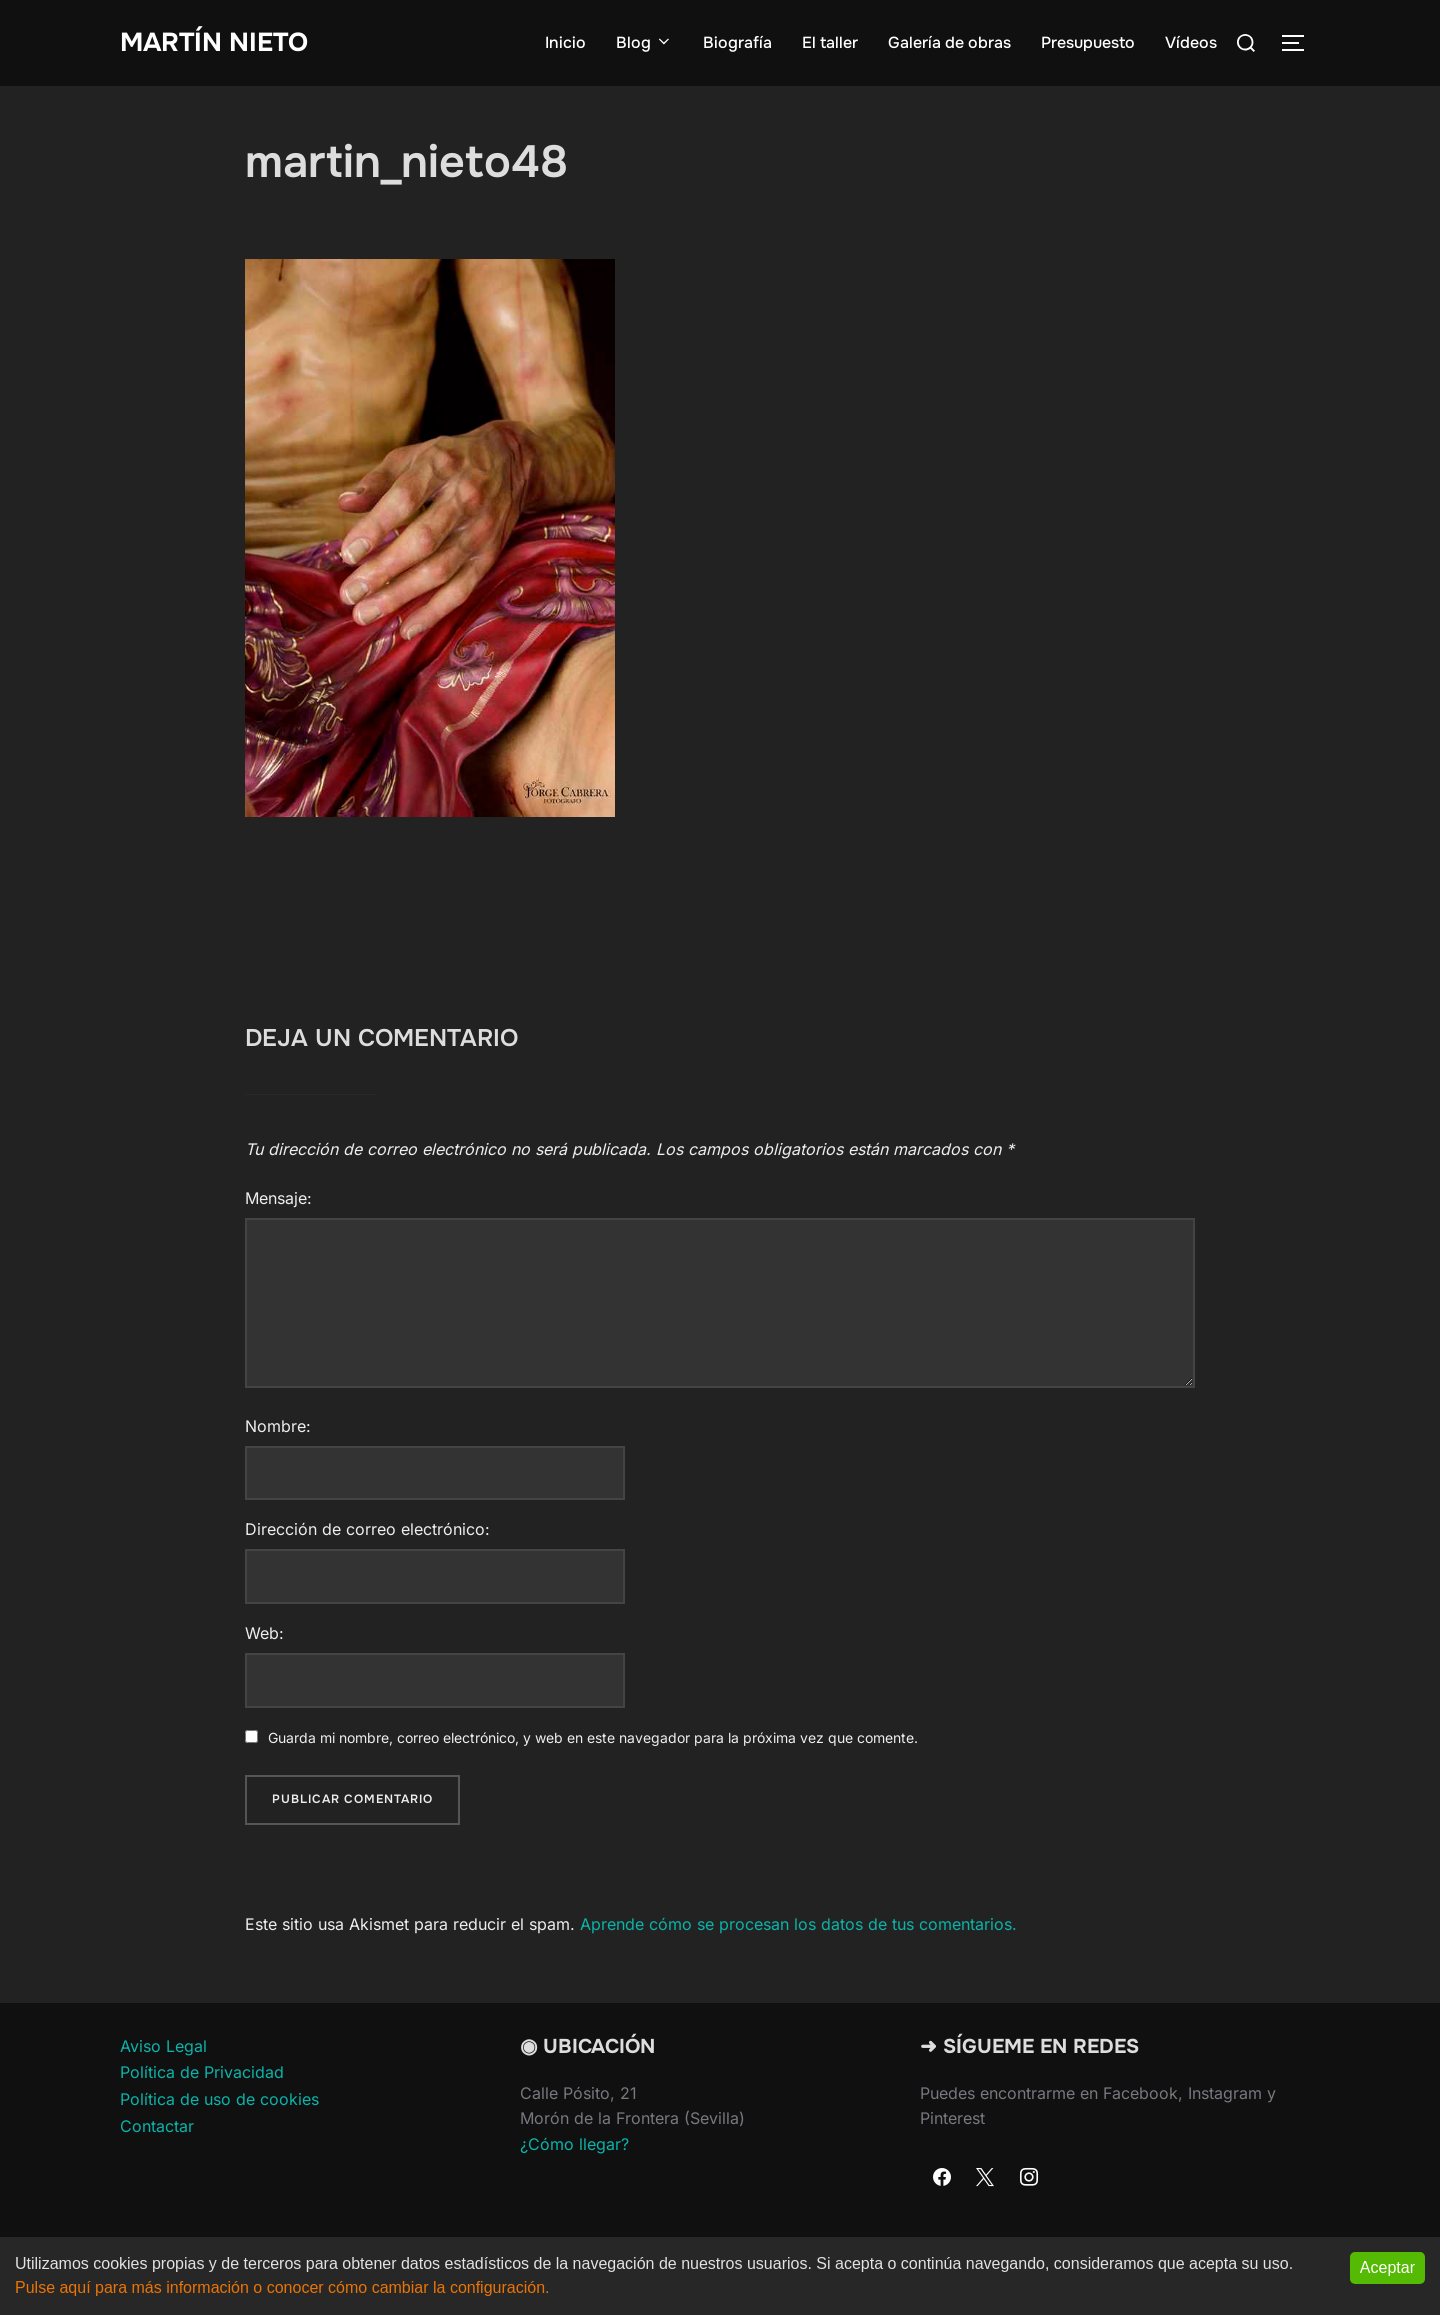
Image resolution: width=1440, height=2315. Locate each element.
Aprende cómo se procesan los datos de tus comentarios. (798, 1924)
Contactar (157, 2126)
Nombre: (278, 1426)
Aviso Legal (163, 2046)
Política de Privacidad (202, 2072)
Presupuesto (1088, 42)
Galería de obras (949, 42)
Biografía (737, 42)
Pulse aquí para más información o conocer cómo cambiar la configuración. (282, 2288)
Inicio (565, 42)
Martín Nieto (214, 42)
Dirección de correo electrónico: (367, 1529)
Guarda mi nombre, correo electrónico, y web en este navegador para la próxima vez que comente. (593, 1737)
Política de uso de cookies (219, 2099)
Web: (264, 1633)
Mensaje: (278, 1198)
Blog (644, 42)
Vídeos (1191, 42)
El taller (830, 42)
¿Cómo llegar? (574, 2144)
